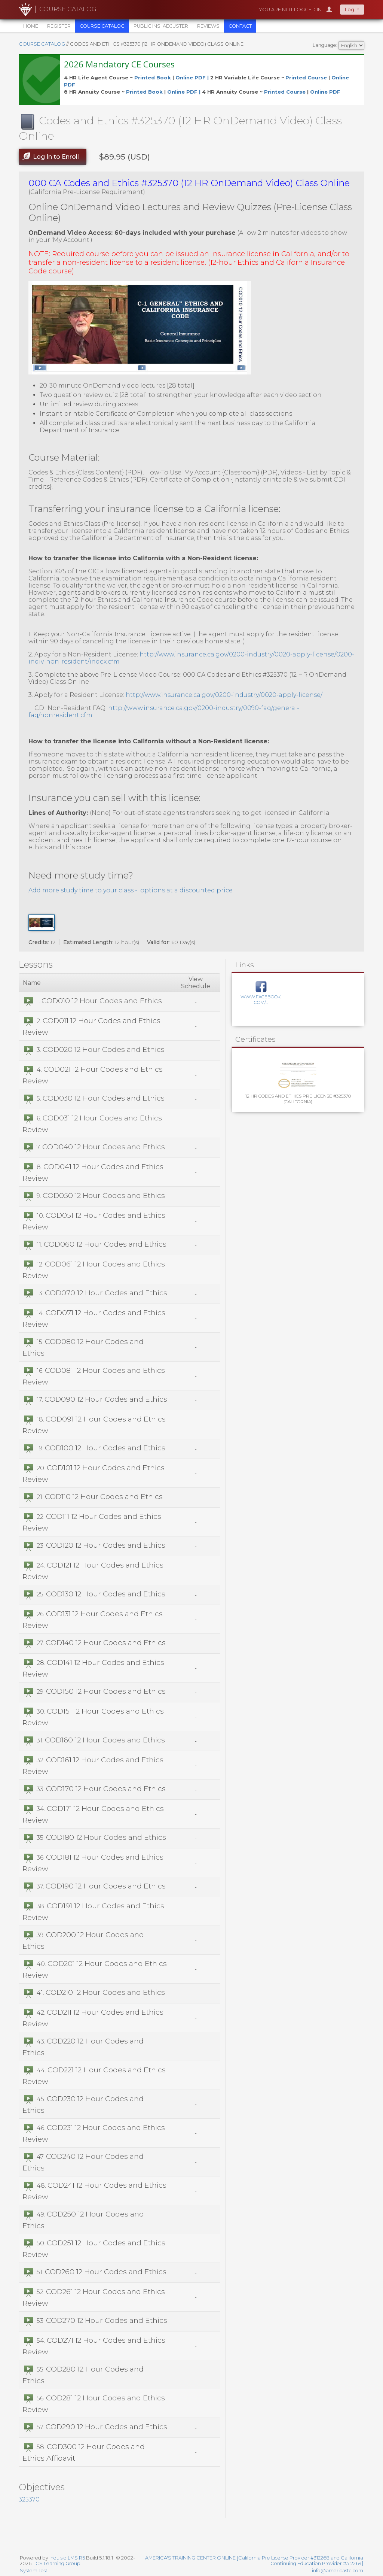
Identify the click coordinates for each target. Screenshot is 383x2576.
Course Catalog (42, 44)
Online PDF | (192, 78)
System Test (34, 2570)
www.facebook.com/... (260, 999)
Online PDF (325, 92)
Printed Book (152, 78)
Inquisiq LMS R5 (67, 2558)
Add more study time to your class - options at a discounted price (130, 890)
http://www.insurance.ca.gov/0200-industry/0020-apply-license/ (224, 694)
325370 (29, 2499)
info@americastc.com (337, 2570)
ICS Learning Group (57, 2563)
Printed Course (306, 78)
